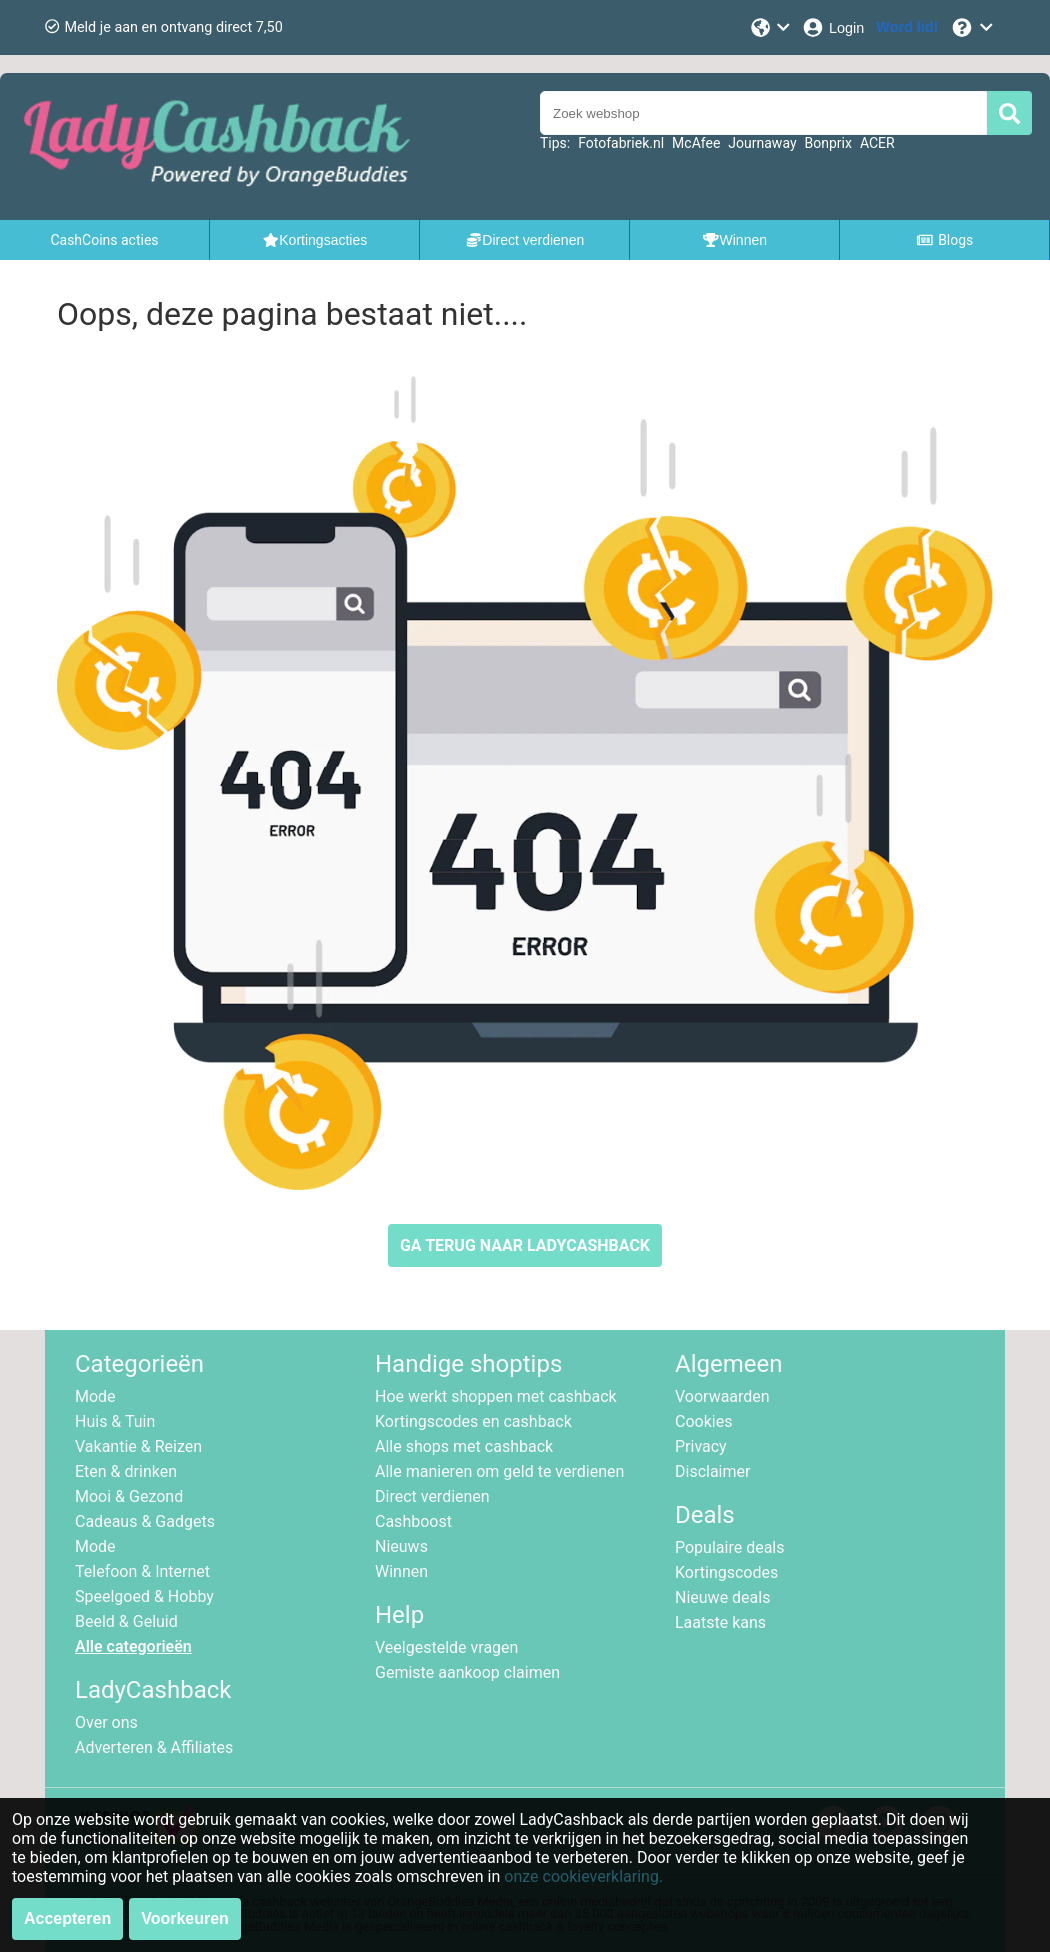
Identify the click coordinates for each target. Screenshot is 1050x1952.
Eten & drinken (126, 1471)
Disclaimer (712, 1471)
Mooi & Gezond (129, 1496)
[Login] (832, 27)
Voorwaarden (722, 1396)
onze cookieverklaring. (583, 1876)
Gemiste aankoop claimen (467, 1672)
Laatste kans (720, 1622)
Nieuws (401, 1546)
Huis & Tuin (115, 1421)
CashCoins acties (104, 240)
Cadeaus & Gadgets (145, 1521)
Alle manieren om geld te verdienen (499, 1471)
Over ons (106, 1722)
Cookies (703, 1421)
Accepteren (67, 1918)
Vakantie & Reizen (138, 1446)
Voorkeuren (185, 1918)
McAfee (696, 143)
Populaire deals (730, 1547)
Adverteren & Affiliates (154, 1747)
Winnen (401, 1571)
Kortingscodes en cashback (473, 1421)
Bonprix (828, 143)
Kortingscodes (726, 1572)
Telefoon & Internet (142, 1571)
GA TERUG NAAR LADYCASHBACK (525, 1245)
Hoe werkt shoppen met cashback (496, 1396)
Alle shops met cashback (464, 1446)
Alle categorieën (133, 1646)
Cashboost (413, 1521)
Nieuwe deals (722, 1597)
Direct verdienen (432, 1496)
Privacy (701, 1446)
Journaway (762, 143)
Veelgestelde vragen (446, 1647)
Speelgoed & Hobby (144, 1596)
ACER (877, 143)
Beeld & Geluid (126, 1621)
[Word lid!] (907, 27)
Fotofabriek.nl (621, 143)
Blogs (945, 240)
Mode (95, 1396)
